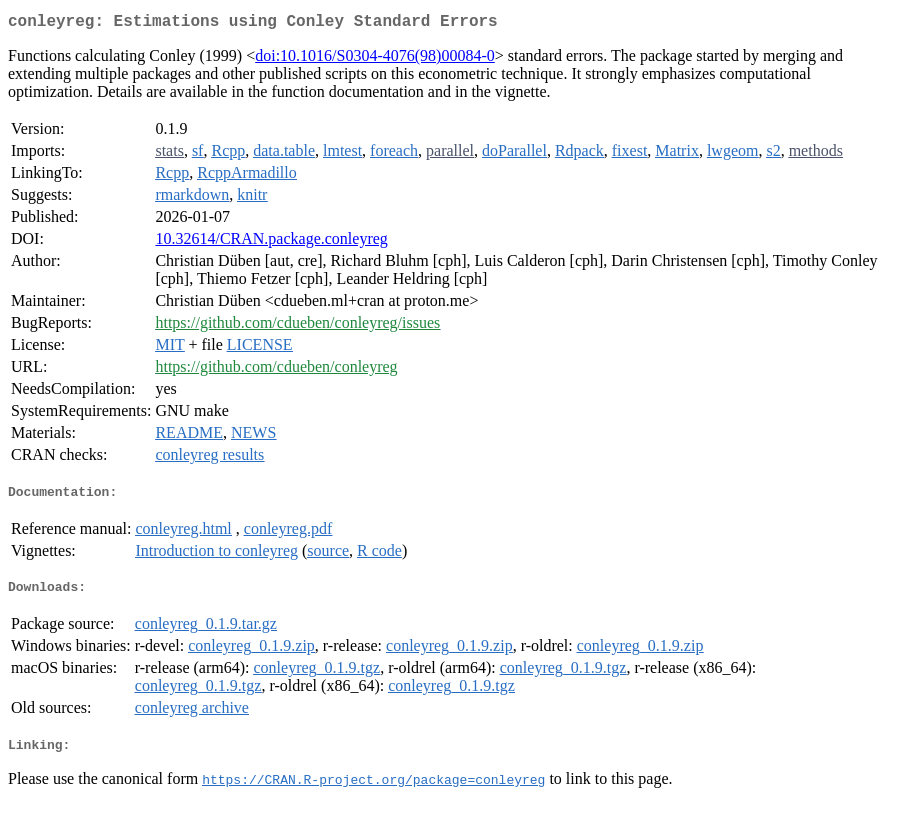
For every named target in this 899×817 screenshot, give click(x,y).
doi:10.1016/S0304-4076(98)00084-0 (375, 59)
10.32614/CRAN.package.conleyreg (271, 242)
